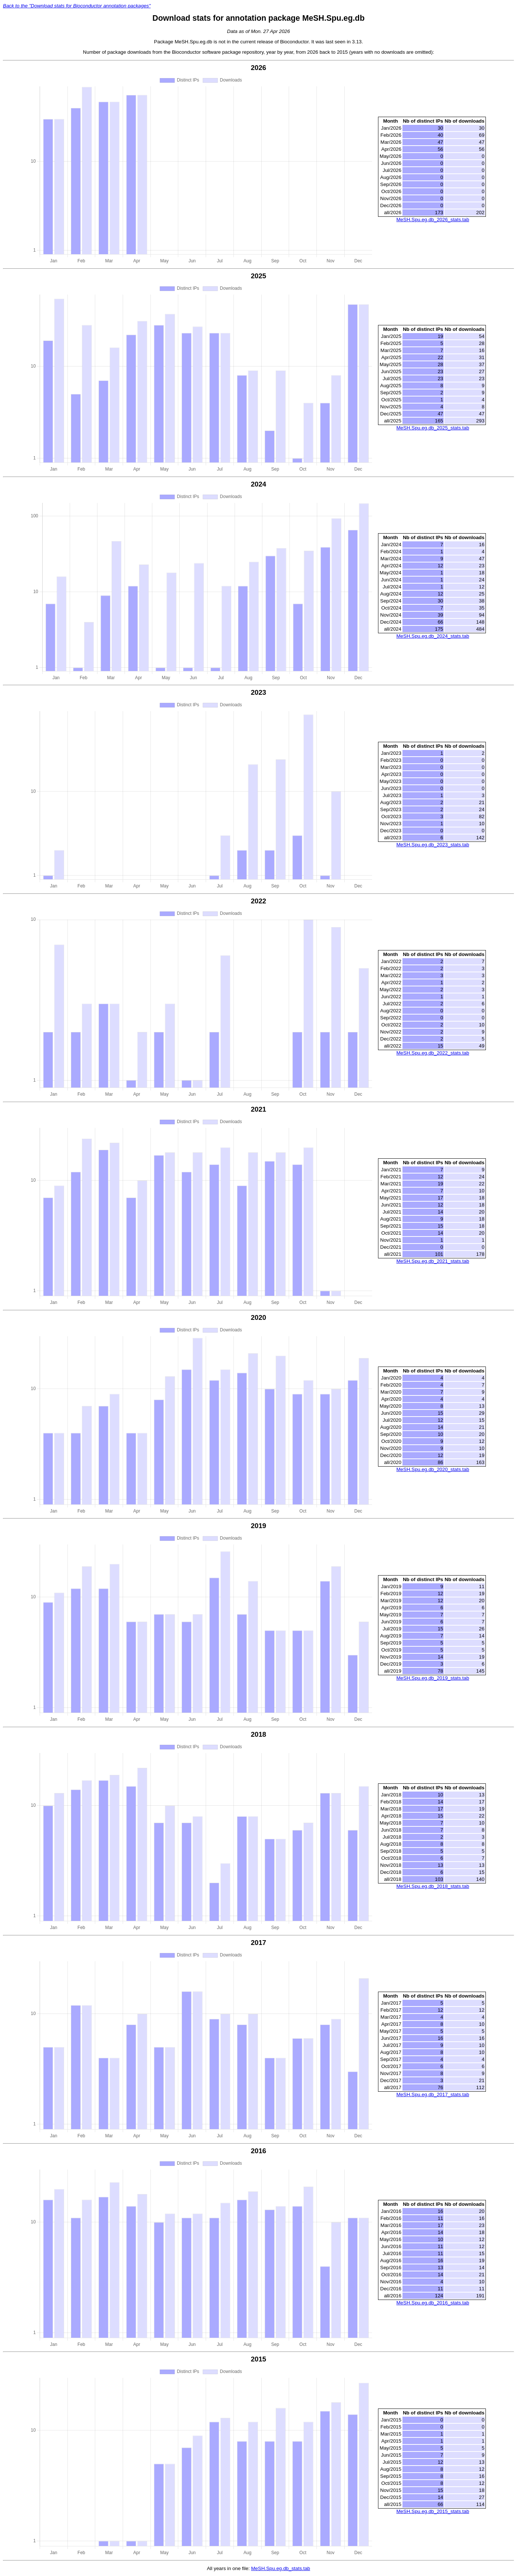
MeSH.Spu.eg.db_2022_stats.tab (433, 1053)
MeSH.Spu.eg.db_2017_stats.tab (433, 2094)
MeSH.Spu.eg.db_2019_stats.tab (433, 1678)
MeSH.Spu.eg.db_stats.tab (280, 2568)
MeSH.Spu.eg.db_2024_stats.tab (433, 636)
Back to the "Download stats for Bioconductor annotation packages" (76, 6)
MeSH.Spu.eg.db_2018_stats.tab (433, 1886)
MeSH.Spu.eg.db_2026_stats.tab (433, 219)
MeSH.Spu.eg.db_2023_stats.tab (433, 844)
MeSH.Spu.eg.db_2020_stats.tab (433, 1469)
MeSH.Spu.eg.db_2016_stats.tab (433, 2303)
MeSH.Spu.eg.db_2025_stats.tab (433, 428)
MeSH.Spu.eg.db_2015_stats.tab (433, 2511)
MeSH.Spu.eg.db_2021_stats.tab (433, 1261)
